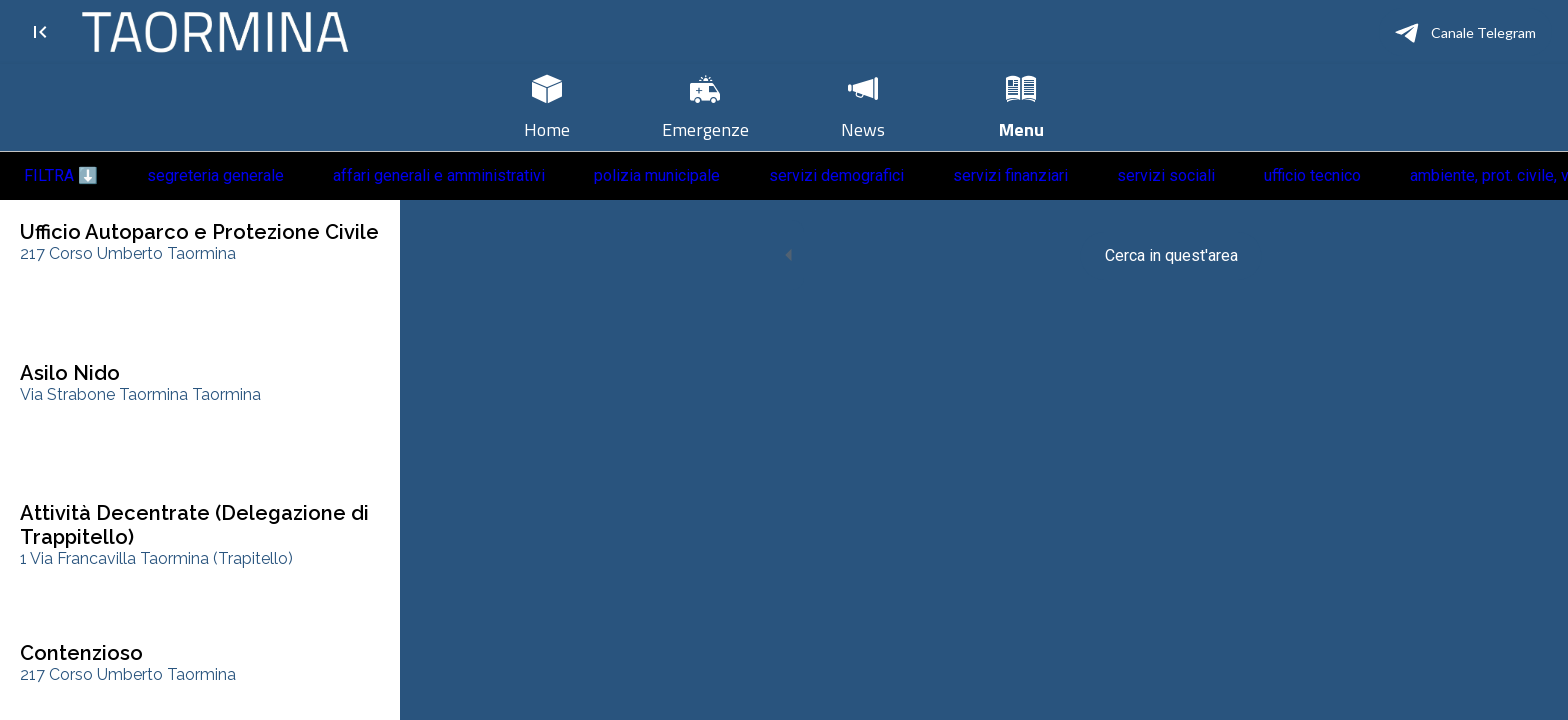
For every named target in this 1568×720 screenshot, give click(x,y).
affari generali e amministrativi (439, 175)
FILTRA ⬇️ (61, 175)
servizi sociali (1166, 175)
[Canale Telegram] (1465, 32)
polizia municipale (657, 175)
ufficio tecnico (1312, 175)
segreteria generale (215, 175)
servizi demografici (836, 175)
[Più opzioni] (1021, 107)
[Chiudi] (40, 32)
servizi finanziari (1010, 175)
